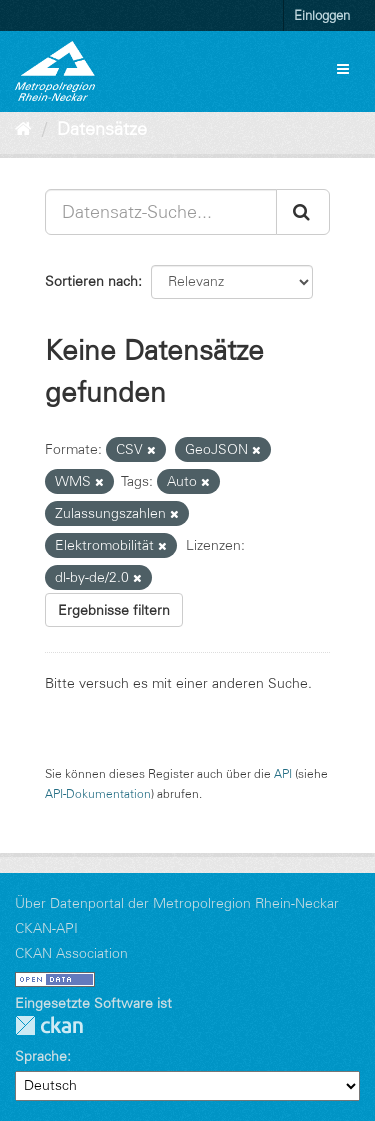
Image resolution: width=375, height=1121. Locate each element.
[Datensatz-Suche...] (161, 212)
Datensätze (102, 129)
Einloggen (322, 15)
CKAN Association (71, 953)
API (283, 773)
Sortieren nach (91, 281)
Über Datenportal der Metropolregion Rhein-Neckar (177, 903)
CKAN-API (46, 928)
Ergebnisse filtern (114, 610)
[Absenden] (303, 212)
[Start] (23, 129)
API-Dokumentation (98, 793)
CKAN (49, 1025)
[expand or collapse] (343, 69)
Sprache (41, 1056)
